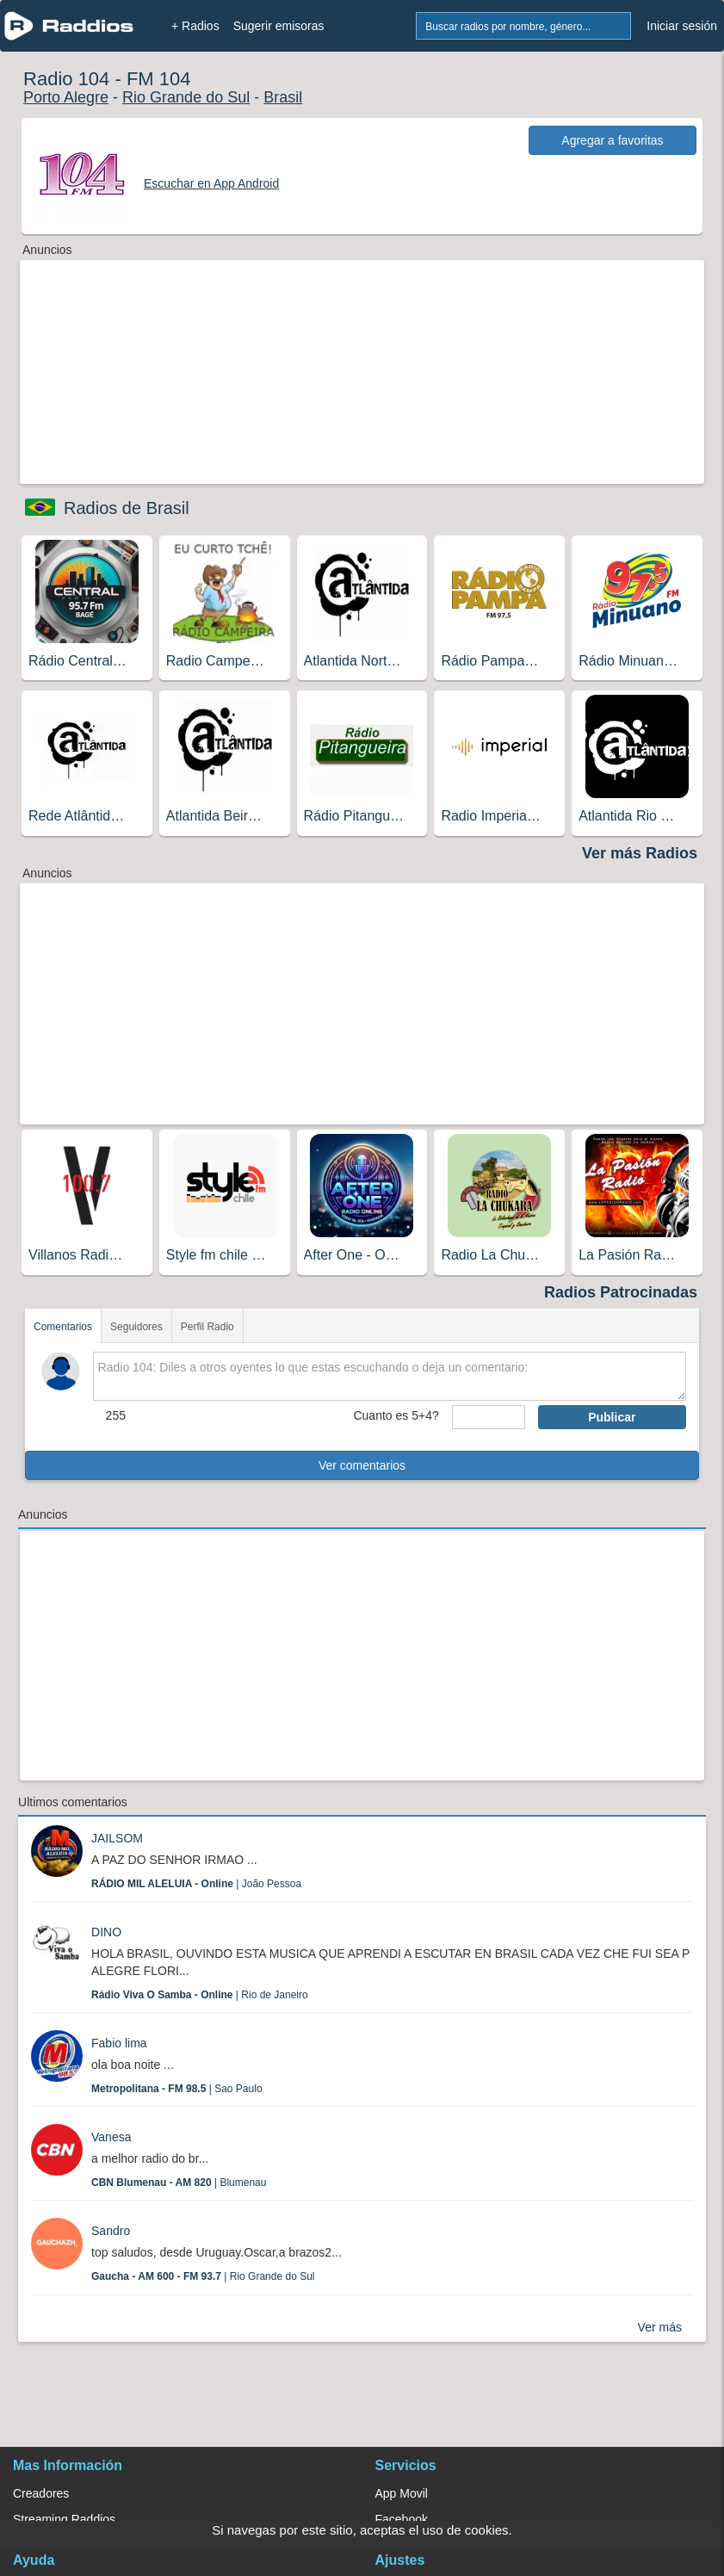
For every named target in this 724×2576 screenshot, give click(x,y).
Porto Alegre (65, 97)
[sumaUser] (488, 1417)
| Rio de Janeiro (199, 1995)
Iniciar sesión (682, 26)
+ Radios (195, 26)
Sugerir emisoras (279, 26)
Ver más (660, 2327)
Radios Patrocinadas (620, 1292)
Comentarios (63, 1327)
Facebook (401, 2519)
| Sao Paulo (177, 2089)
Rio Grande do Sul (186, 97)
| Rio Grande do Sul (202, 2276)
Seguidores (136, 1327)
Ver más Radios (639, 853)
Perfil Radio (207, 1327)
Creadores (41, 2493)
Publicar (611, 1417)
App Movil (401, 2493)
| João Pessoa (196, 1884)
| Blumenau (178, 2183)
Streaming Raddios (64, 2519)
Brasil (282, 97)
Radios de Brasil (126, 507)
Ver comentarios (362, 1465)
